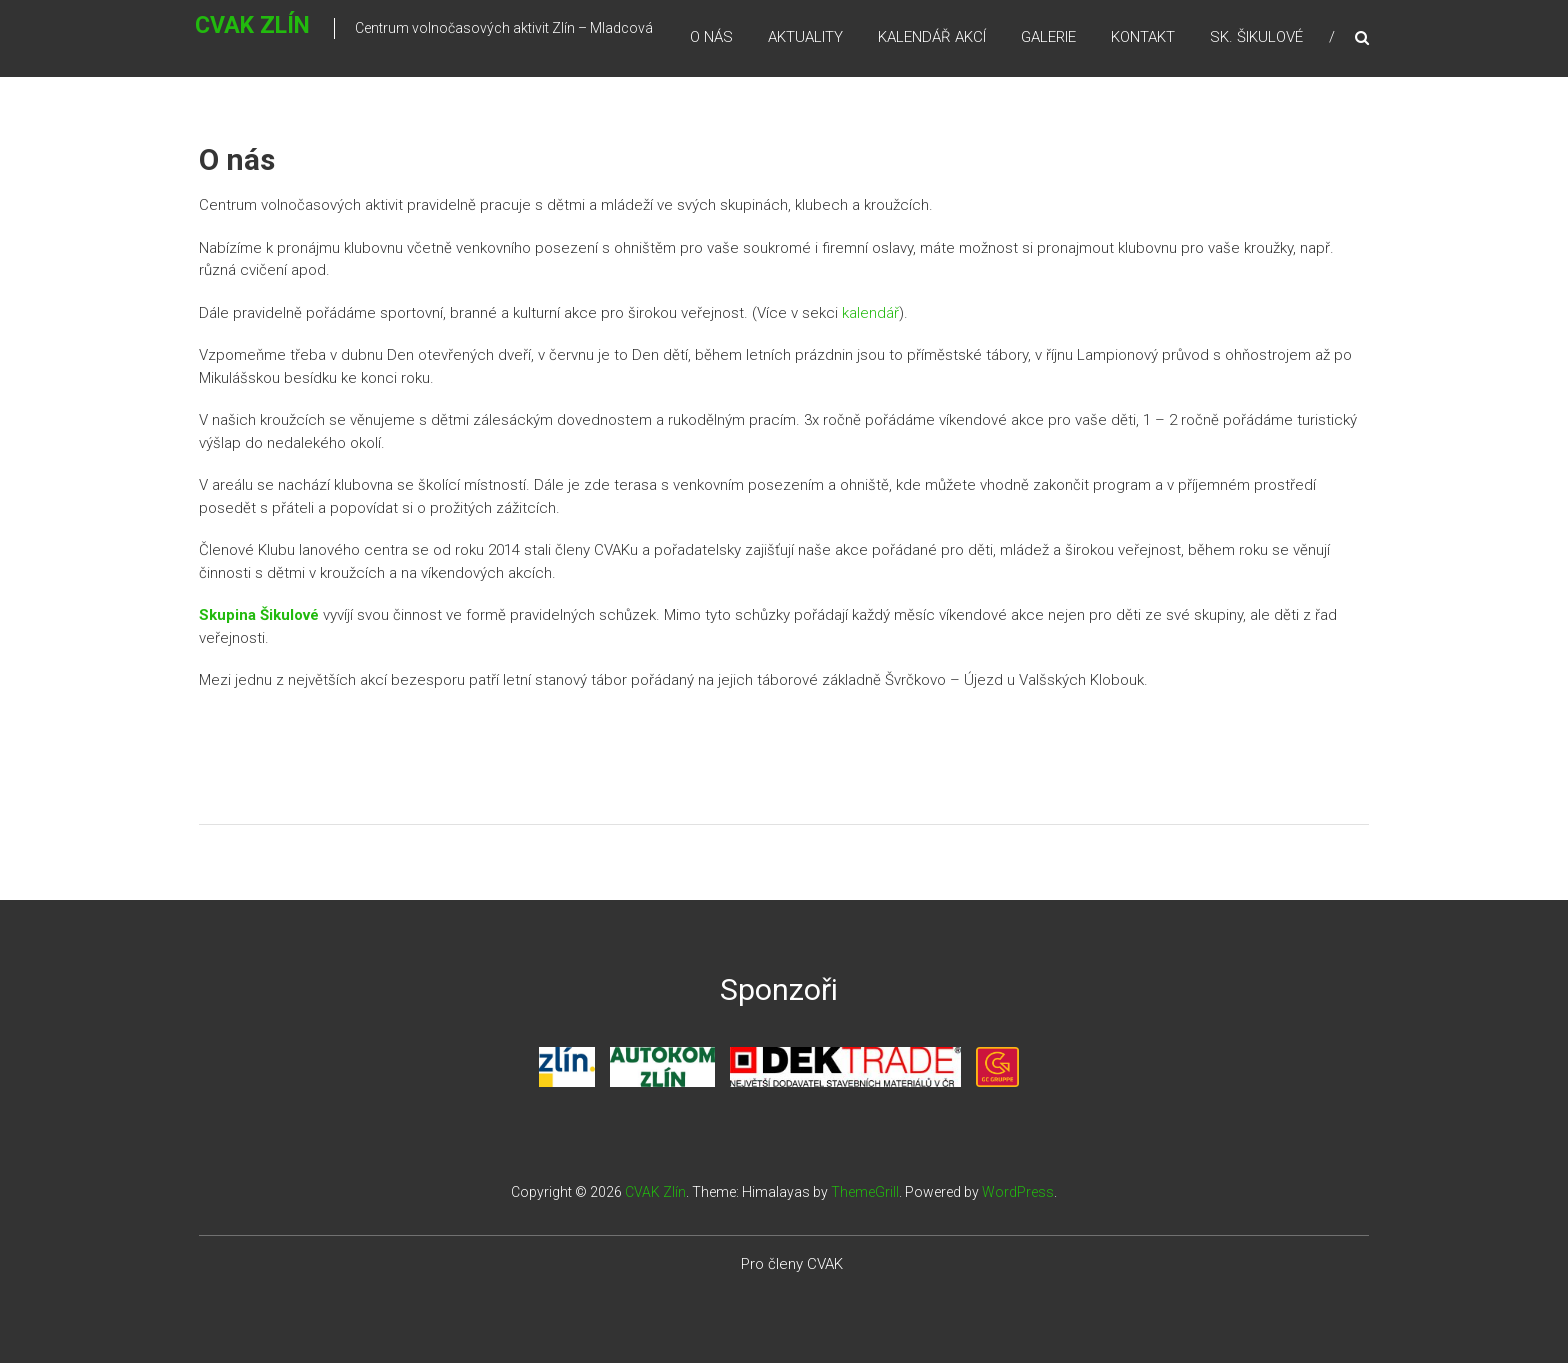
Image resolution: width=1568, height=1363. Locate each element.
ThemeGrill (865, 1192)
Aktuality (805, 39)
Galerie (1048, 39)
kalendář (870, 313)
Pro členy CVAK (792, 1264)
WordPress (1018, 1192)
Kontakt (1143, 39)
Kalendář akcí (932, 39)
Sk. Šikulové (1256, 39)
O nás (711, 39)
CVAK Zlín (221, 36)
